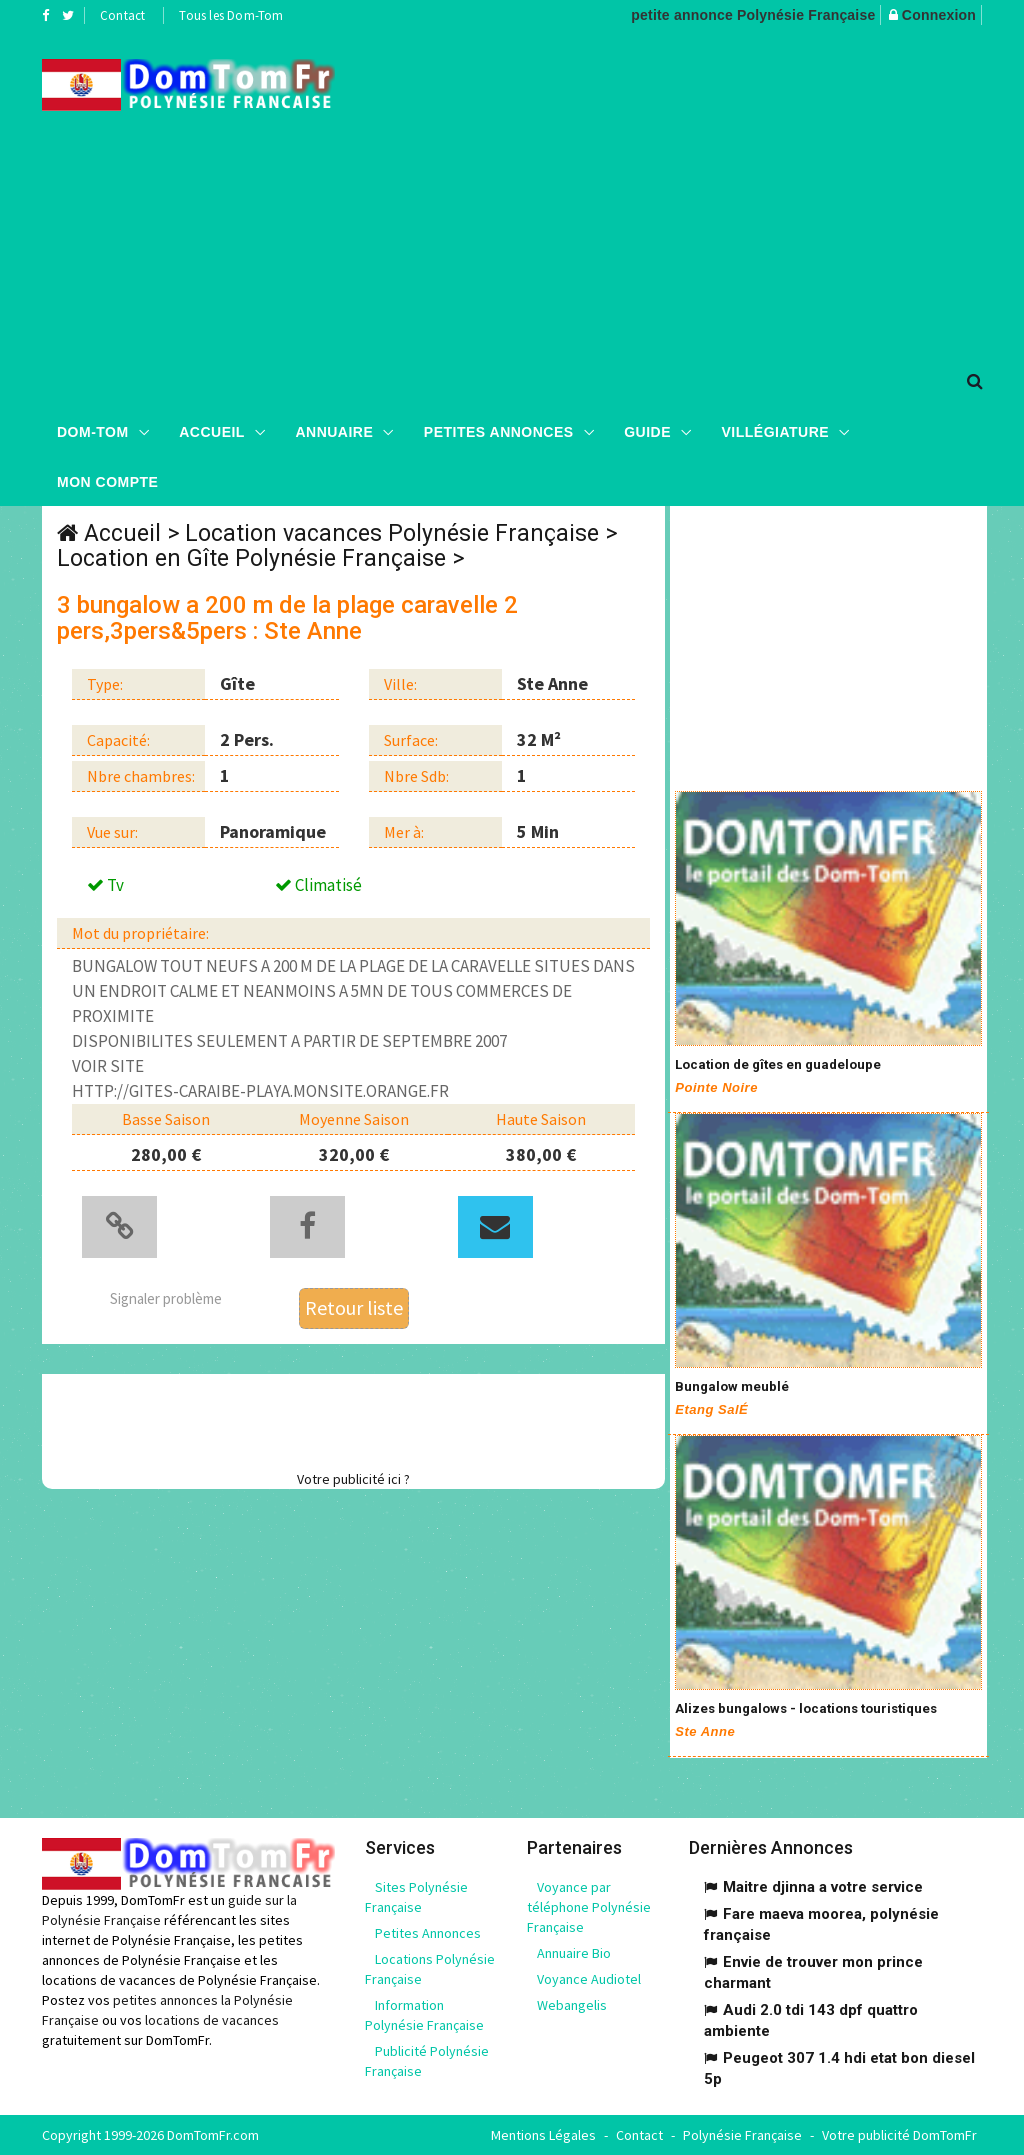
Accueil (212, 431)
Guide (647, 431)
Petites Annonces (499, 431)
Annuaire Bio (574, 1953)
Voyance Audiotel (589, 1979)
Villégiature (776, 431)
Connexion (939, 15)
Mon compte (107, 481)
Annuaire (334, 431)
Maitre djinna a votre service (823, 1887)
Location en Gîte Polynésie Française (251, 558)
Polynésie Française (742, 2135)
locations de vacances (212, 2020)
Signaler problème (166, 1297)
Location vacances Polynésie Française (392, 533)
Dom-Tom (93, 431)
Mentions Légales (543, 2135)
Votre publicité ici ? (353, 1478)
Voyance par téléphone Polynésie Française (589, 1907)
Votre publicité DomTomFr (899, 2135)
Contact (122, 15)
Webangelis (572, 2005)
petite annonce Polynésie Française (753, 15)
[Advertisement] (694, 191)
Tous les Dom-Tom (231, 15)
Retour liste (354, 1306)
